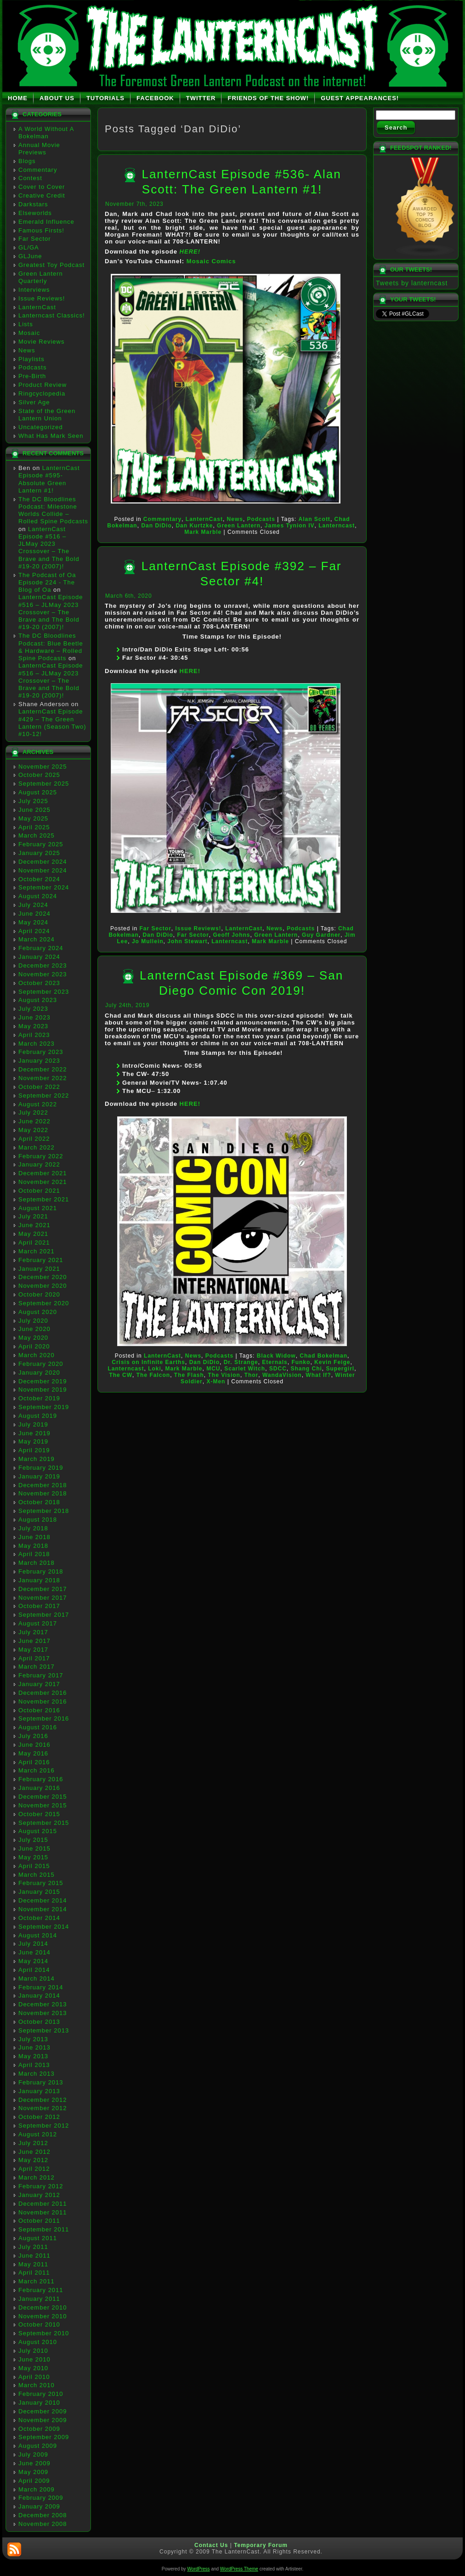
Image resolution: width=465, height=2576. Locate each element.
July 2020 (33, 1320)
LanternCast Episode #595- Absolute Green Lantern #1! (49, 479)
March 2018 (36, 1562)
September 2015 (43, 1822)
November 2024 (42, 870)
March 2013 (36, 2073)
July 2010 (33, 2350)
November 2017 (42, 1597)
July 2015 (33, 1839)
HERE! (190, 251)
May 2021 (33, 1233)
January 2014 (39, 1995)
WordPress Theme (239, 2568)
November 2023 (42, 974)
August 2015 (37, 1831)
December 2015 (42, 1796)
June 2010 (34, 2359)
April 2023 (34, 1034)
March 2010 (36, 2385)
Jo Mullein (148, 941)
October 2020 (39, 1294)
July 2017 (33, 1632)
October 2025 (39, 774)
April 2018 (34, 1554)
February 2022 (40, 1156)
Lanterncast (336, 525)
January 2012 (39, 2194)
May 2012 (33, 2160)
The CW (120, 1375)
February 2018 (40, 1571)
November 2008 (42, 2523)
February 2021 (40, 1260)
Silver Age (34, 402)
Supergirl (340, 1368)
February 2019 (40, 1467)
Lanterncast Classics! (51, 315)
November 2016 (42, 1701)
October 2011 (39, 2220)
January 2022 (39, 1164)
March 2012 (36, 2177)
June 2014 (34, 1952)
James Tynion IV (290, 525)
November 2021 (42, 1181)
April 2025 (34, 827)
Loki (154, 1368)
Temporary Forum (261, 2545)
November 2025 (42, 766)
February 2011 (40, 2290)
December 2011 (42, 2203)
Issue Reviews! (41, 298)
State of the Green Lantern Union (46, 415)
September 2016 (43, 1718)
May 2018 (33, 1545)
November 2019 (42, 1389)
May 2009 (33, 2471)
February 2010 (40, 2393)
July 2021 (33, 1216)
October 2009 (39, 2428)
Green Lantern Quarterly (40, 277)
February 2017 (40, 1675)
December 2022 (42, 1069)
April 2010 (34, 2376)
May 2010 (33, 2368)
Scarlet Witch (244, 1368)
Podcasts (32, 367)
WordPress (198, 2568)
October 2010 (39, 2324)
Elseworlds (35, 212)
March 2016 (36, 1770)
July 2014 (33, 1943)
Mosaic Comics (211, 261)
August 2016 (37, 1727)
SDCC (278, 1368)
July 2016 (33, 1735)
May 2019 (33, 1441)
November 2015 (42, 1805)
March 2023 (36, 1043)
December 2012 (42, 2099)
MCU (213, 1368)
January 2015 (39, 1891)
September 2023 (43, 991)
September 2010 (43, 2333)
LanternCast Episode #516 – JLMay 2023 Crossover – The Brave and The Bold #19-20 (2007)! (48, 548)
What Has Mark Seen (51, 435)
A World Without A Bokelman (46, 132)
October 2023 (39, 982)
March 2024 (36, 939)
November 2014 (42, 1909)
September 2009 (43, 2437)
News (26, 350)
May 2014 (33, 1961)
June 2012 (34, 2151)
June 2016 (34, 1744)
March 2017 (36, 1666)
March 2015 (36, 1874)
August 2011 (37, 2238)
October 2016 (39, 1710)
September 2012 (43, 2125)
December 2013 (42, 2004)
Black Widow (276, 1356)
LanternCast (37, 307)
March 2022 (36, 1147)
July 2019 (33, 1424)
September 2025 (43, 783)
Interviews (34, 289)
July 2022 (33, 1112)
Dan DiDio (156, 525)
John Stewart (187, 941)
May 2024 (33, 922)
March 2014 (36, 1978)
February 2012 (40, 2186)
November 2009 (42, 2420)
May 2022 (33, 1130)
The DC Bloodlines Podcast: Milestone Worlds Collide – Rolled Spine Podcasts (53, 510)
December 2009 (42, 2411)
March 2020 (36, 1355)
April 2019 (34, 1450)
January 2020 (39, 1372)
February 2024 (40, 948)
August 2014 (37, 1935)
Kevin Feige (332, 1362)
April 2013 (34, 2064)
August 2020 (37, 1311)
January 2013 (39, 2091)
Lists (25, 324)
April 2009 (34, 2480)
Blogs (27, 161)
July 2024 (33, 904)
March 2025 (36, 835)
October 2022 (39, 1086)
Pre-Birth (32, 376)
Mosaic (29, 332)
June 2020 (34, 1328)
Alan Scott (314, 519)
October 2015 (39, 1814)
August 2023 (37, 999)
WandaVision (282, 1375)
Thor (251, 1375)
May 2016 (33, 1753)
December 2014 (42, 1900)
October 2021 (39, 1190)
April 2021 (34, 1242)
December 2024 (42, 861)
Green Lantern (239, 525)
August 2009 (37, 2445)
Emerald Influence (46, 221)
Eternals (274, 1362)
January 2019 (39, 1476)
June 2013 (34, 2047)
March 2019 (36, 1458)
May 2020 (33, 1337)
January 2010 (39, 2402)
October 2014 (39, 1917)
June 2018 (34, 1537)
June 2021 (34, 1225)
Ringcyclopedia (41, 393)
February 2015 (40, 1883)
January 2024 (39, 956)
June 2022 (34, 1121)
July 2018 (33, 1528)
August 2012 (37, 2134)
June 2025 (34, 809)
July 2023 (33, 1008)
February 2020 (40, 1363)
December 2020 (42, 1277)
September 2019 (43, 1407)
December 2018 (42, 1485)
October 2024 (39, 879)
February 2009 (40, 2497)
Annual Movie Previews (39, 149)
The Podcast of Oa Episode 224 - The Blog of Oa (47, 583)
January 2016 (39, 1787)
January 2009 (39, 2506)
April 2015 (34, 1866)
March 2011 (36, 2281)
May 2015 (33, 1857)
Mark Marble (202, 532)
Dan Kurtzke (194, 525)
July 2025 (33, 801)
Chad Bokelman (323, 1356)
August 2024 (37, 896)
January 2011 (39, 2298)
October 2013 (39, 2021)
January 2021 (39, 1268)
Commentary (37, 169)
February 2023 (40, 1051)
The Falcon (153, 1375)
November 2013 (42, 2013)
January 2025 (39, 852)
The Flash (189, 1375)
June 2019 (34, 1433)
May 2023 (33, 1026)
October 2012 (39, 2116)
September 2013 (43, 2030)
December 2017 (42, 1588)
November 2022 (42, 1078)
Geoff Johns (231, 935)
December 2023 (42, 965)
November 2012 (42, 2108)
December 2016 (42, 1692)
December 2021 (42, 1173)
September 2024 (43, 887)
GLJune (30, 256)
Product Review (42, 384)
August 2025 (37, 792)
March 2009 (36, 2489)
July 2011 (33, 2246)
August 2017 (37, 1623)
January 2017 (39, 1684)
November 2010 (42, 2316)
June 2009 (34, 2463)
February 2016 (40, 1779)
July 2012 (33, 2143)
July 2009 (33, 2454)
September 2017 (43, 1614)
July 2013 (33, 2039)
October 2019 (39, 1398)
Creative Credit (41, 195)
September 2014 (43, 1926)
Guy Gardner (321, 935)
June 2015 (34, 1848)
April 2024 (34, 931)
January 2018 (39, 1580)
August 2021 (37, 1208)
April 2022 (34, 1138)
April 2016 (34, 1762)
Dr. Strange (241, 1362)
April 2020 (34, 1346)
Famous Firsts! (41, 230)
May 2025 (33, 818)
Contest (30, 178)
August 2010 (37, 2341)
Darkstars (33, 204)
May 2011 (33, 2264)
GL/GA (28, 247)
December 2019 (42, 1381)
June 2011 (34, 2255)
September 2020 (43, 1303)
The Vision (224, 1375)
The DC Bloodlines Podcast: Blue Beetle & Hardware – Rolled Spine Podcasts (50, 647)
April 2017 (34, 1658)
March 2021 (36, 1251)
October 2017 (39, 1605)
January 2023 (39, 1060)
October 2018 (39, 1502)
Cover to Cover (41, 186)
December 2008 (42, 2515)
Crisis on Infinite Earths (148, 1362)
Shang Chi (306, 1368)
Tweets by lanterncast (412, 283)
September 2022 (43, 1095)
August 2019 (37, 1415)
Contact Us (211, 2545)
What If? (318, 1375)
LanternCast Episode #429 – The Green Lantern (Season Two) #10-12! (52, 722)
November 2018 (42, 1493)
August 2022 (37, 1104)
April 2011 (34, 2272)
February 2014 (40, 1987)
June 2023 (34, 1017)
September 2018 (43, 1510)
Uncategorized (40, 427)
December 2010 (42, 2307)
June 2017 (34, 1640)
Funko (300, 1362)
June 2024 (34, 913)
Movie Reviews (41, 341)
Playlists (31, 359)
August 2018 (37, 1519)
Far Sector (34, 238)
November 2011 (42, 2212)
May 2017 (33, 1649)
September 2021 (43, 1199)
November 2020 (42, 1285)
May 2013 (33, 2056)
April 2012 (34, 2168)
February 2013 (40, 2082)
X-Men (215, 1381)
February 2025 (40, 844)
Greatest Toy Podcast (51, 264)
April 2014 (34, 1969)
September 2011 (43, 2229)
